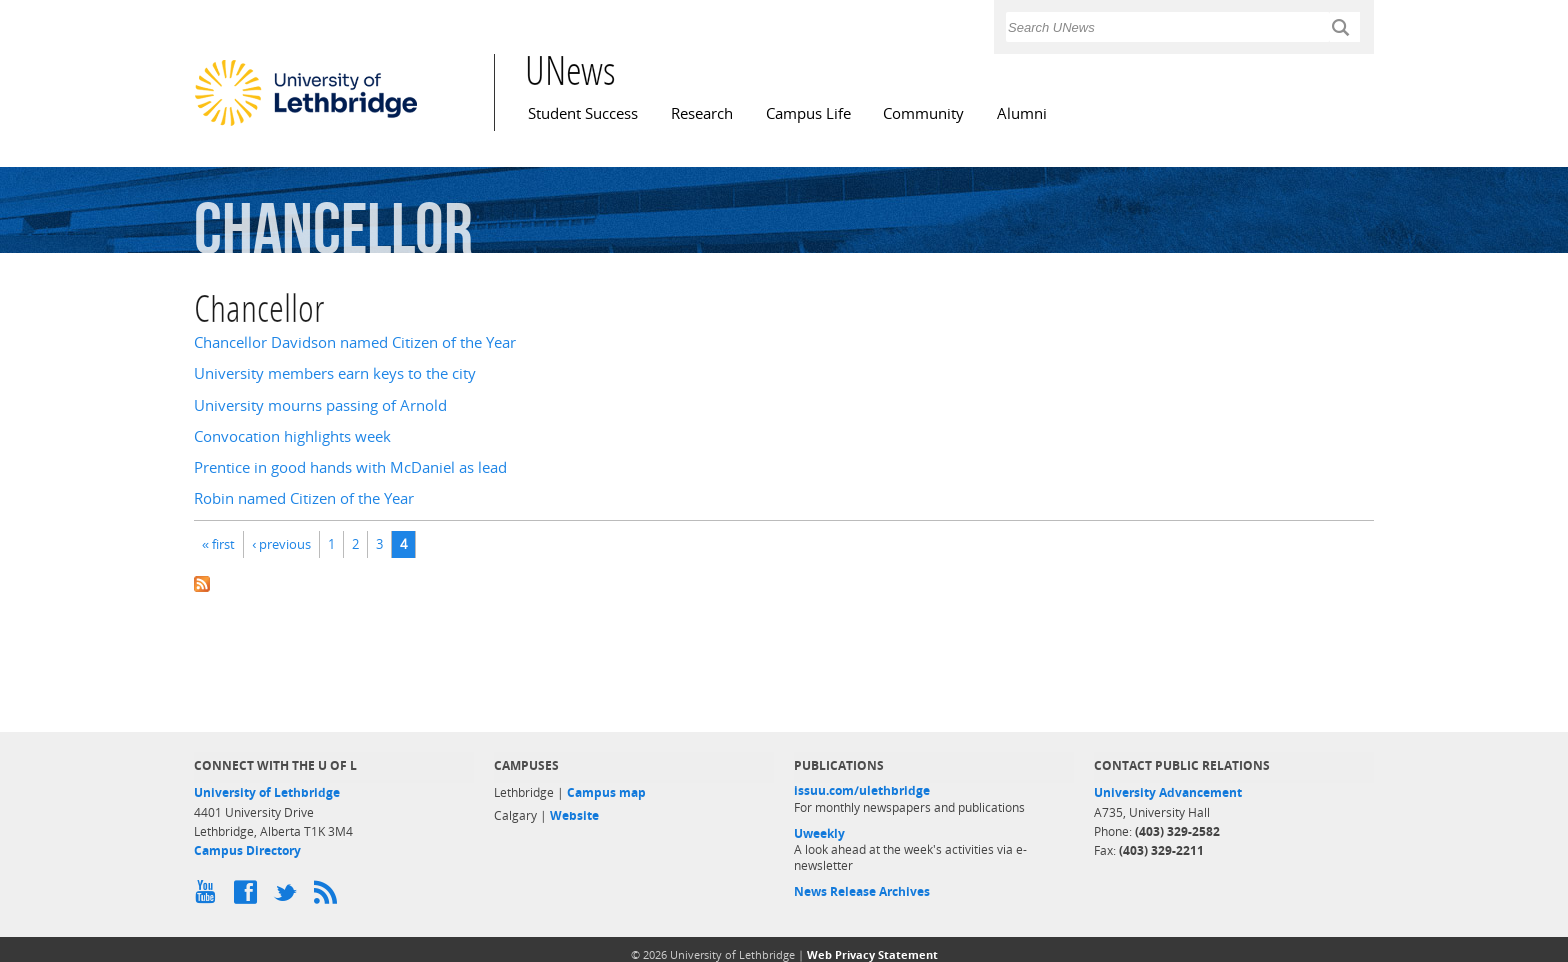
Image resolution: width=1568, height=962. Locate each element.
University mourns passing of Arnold (320, 405)
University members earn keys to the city (335, 373)
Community (923, 113)
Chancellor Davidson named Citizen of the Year (355, 342)
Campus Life (808, 113)
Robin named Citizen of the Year (304, 498)
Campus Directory (247, 850)
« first (218, 544)
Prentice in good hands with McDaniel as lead (350, 467)
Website (574, 815)
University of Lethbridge (267, 792)
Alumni (1022, 113)
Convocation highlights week (292, 436)
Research (702, 113)
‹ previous (281, 544)
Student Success (583, 113)
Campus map (606, 792)
